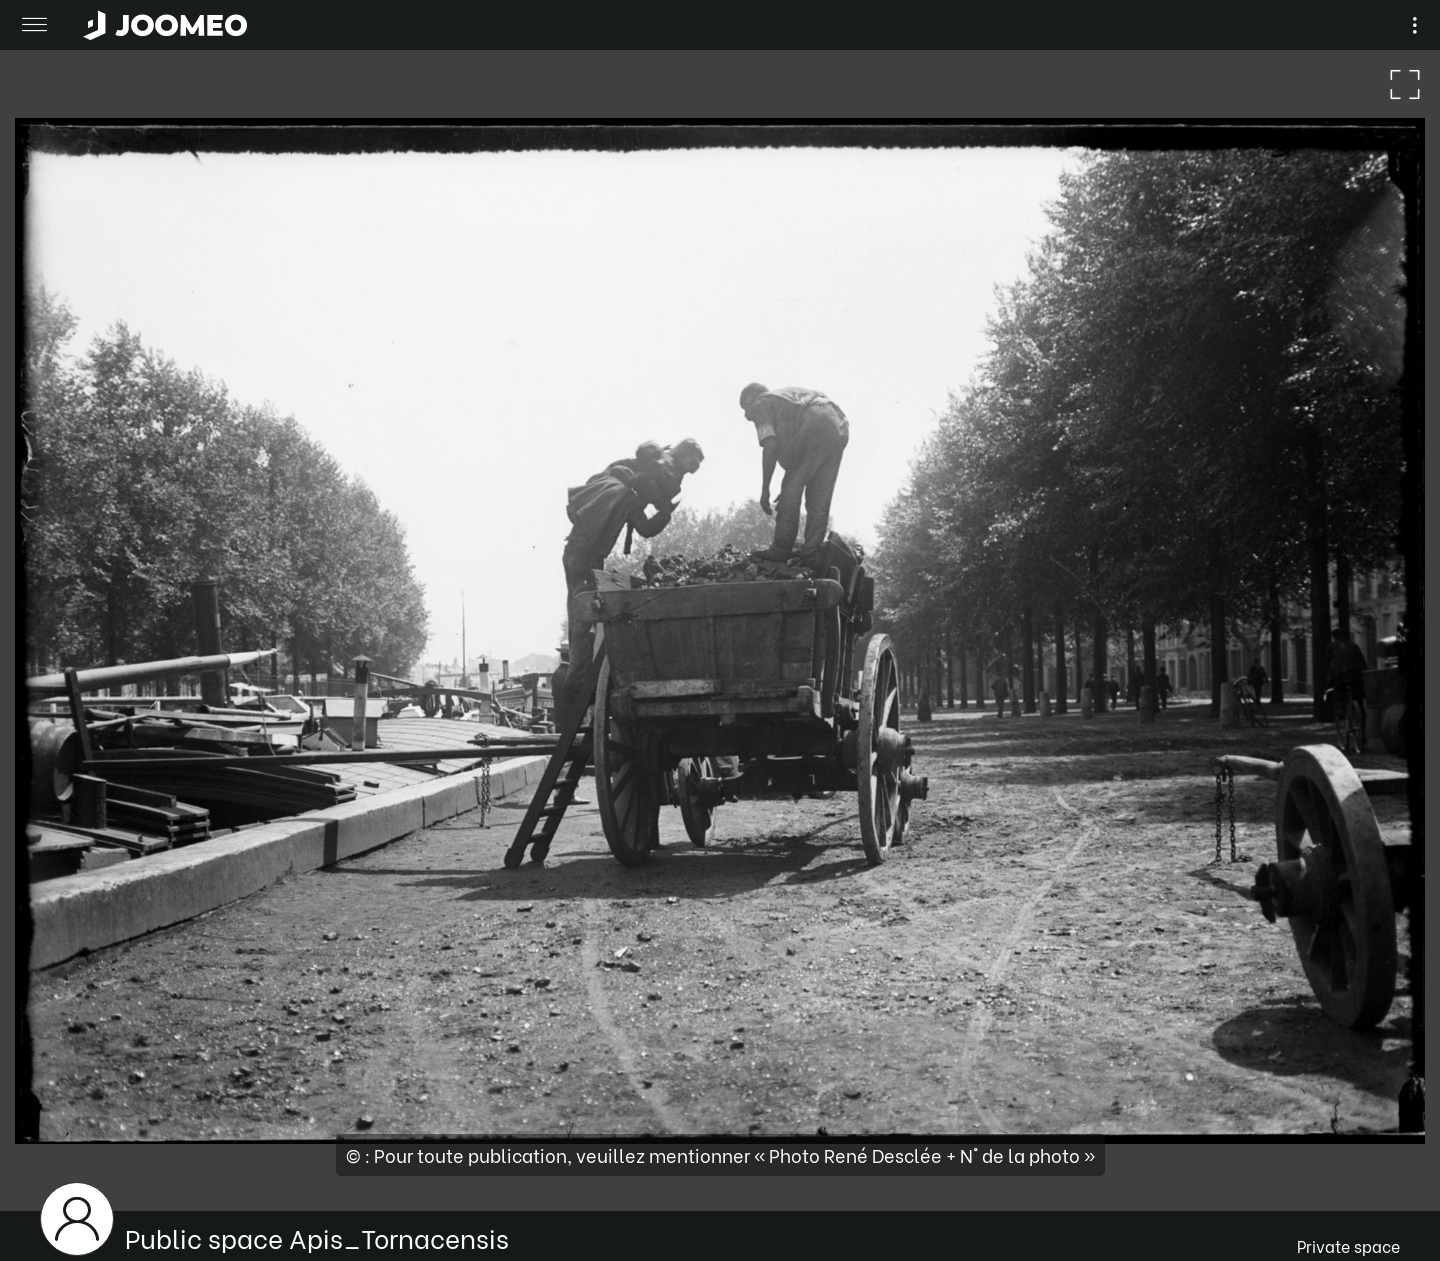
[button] (53, 1158)
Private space (1348, 1245)
